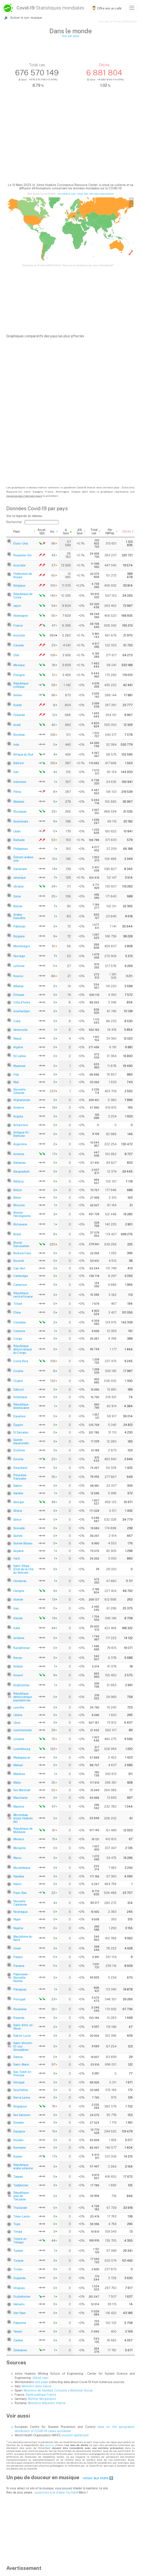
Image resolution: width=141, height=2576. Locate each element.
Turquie (18, 2233)
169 (9, 2067)
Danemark (20, 866)
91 (10, 1373)
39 (9, 911)
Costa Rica (20, 1347)
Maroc (17, 1831)
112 (9, 1552)
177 (9, 2138)
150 (9, 1890)
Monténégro (21, 941)
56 (10, 1065)
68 (10, 1170)
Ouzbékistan (21, 2267)
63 (9, 1122)
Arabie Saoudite (19, 911)
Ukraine (18, 884)
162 (9, 2002)
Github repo (40, 2346)
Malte (17, 1758)
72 (10, 1202)
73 (9, 1213)
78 (10, 1256)
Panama (18, 1934)
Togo (16, 2197)
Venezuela (20, 1022)
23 (9, 761)
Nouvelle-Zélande (20, 1082)
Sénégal (19, 2052)
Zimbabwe (20, 2319)
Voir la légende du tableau (24, 516)
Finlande (19, 712)
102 (9, 1467)
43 (9, 951)
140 (9, 1803)
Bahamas (19, 1151)
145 (9, 1847)
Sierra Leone (21, 2067)
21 (10, 742)
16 (10, 692)
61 (10, 1106)
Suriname (19, 2117)
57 (10, 1073)
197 (9, 2319)
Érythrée (19, 1434)
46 (9, 979)
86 (10, 1324)
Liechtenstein (22, 1710)
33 (9, 856)
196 (9, 2311)
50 (10, 1014)
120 (9, 1630)
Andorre (18, 1098)
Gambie (18, 1474)
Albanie (18, 979)
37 (9, 892)
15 (10, 682)
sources (49, 2413)
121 (9, 1640)
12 (10, 652)
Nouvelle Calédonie (20, 1874)
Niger (17, 1890)
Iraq (15, 1591)
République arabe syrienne (21, 2138)
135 (9, 1758)
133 (9, 1743)
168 (9, 2059)
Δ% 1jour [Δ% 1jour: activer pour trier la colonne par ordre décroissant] (78, 531)
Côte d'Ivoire (21, 995)
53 (9, 1040)
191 (9, 2267)
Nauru (17, 1855)
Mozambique (21, 1839)
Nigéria (18, 1898)
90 (10, 1365)
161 (9, 1993)
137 (9, 1773)
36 (9, 884)
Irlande (18, 1600)
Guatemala (20, 819)
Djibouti (18, 1373)
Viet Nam (19, 2283)
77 (10, 1249)
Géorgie (18, 1483)
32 (9, 846)
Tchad (17, 1289)
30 (9, 829)
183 (9, 2197)
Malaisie (18, 799)
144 (9, 1840)
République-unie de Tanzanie (21, 2169)
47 (9, 988)
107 (9, 1509)
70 (10, 1186)
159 (9, 1975)
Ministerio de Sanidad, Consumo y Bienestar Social (58, 2359)
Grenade (19, 1509)
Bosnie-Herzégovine (22, 1202)
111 (10, 1540)
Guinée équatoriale (21, 1425)
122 (9, 1649)
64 (9, 1132)
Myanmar (19, 1056)
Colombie (19, 1308)
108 (9, 1517)
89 (10, 1357)
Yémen (17, 2302)
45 (9, 969)
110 (9, 1532)
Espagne (19, 2101)
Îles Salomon (21, 2084)
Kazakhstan (21, 1630)
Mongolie (19, 1821)
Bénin (17, 1186)
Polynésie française (19, 1458)
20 (10, 732)
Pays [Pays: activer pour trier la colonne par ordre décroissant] (16, 531)
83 (9, 1298)
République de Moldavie (23, 1803)
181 (9, 2181)
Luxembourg (21, 1728)
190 (9, 2258)
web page (41, 2350)
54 (9, 1048)
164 (9, 2026)
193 (9, 2283)
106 (9, 1501)
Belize (17, 1178)
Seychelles (20, 2059)
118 (9, 1610)
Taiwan (18, 2149)
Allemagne (20, 613)
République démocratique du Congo (22, 1335)
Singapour (20, 2076)
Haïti (16, 1540)
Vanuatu (19, 2275)
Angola (18, 1106)
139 (9, 1791)
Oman (17, 1917)
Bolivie (17, 901)
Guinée (18, 1517)
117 (9, 1601)
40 (9, 922)
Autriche (19, 632)
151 (9, 1898)
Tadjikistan (20, 2158)
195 (9, 2302)
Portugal (19, 1965)
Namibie (18, 1847)
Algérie (18, 1040)
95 (10, 1408)
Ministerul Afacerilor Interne (46, 2371)
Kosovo (18, 969)
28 (10, 809)
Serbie (17, 692)
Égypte (18, 1408)
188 (9, 2242)
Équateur (19, 1400)
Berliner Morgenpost (42, 2367)
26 (10, 789)
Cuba (16, 1014)
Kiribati (18, 1649)
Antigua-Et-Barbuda (21, 1122)
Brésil (17, 1222)
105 (9, 1492)
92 (10, 1381)
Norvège (19, 951)
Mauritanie (20, 1773)
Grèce (17, 1501)
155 (9, 1934)
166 (9, 2043)
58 (10, 1082)
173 (9, 2101)
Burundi (18, 1249)
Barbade (19, 837)
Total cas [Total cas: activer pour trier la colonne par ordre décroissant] (93, 531)
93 (9, 1390)
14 (10, 672)
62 (10, 1113)
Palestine (19, 2293)
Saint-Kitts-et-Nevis (21, 1993)
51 (10, 1023)
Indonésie (19, 779)
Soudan (18, 2109)
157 (9, 1957)
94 (9, 1400)
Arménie (18, 1142)
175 (9, 2117)
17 (10, 702)
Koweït (18, 1657)
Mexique (19, 662)
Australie (19, 562)
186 (9, 2224)
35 (9, 875)
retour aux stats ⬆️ (98, 2446)
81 (10, 1281)
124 (9, 1666)
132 (9, 1735)
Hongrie (18, 1573)
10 (10, 632)
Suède (17, 702)
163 (9, 2014)
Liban (17, 829)
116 (9, 1591)
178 (9, 2149)
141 (9, 1812)
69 (10, 1178)
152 (9, 1907)
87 (10, 1335)
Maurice (18, 1781)
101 (9, 1458)
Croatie (18, 1357)
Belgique (19, 583)
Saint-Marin (21, 2034)
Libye (16, 1702)
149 (9, 1882)
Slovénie (19, 732)
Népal (17, 1031)
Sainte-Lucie (22, 2002)
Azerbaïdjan (21, 1004)
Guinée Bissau (22, 1524)
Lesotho (18, 1687)
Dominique (20, 1381)
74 (9, 1222)
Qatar (17, 892)
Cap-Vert (19, 1256)
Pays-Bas (20, 1863)
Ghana (17, 1492)
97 (10, 1425)
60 (10, 1098)
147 (9, 1864)
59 (10, 1090)
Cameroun (20, 1272)
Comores (19, 1317)
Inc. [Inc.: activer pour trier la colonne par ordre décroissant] (50, 531)
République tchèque (21, 682)
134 (9, 1750)
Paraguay (19, 1956)
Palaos (18, 1925)
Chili (16, 652)
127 (9, 1695)
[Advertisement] (70, 301)
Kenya (17, 1640)
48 (9, 995)
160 (9, 1984)
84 (9, 1308)
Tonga (17, 2204)
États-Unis (20, 542)
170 (9, 2076)
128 (9, 1703)
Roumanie (20, 1975)
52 (10, 1031)
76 (10, 1241)
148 (9, 1874)
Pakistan (19, 921)
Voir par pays (70, 36)
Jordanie (18, 1620)
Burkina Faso (22, 1241)
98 (10, 1434)
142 (9, 1821)
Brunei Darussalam (21, 1232)
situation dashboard (74, 2403)
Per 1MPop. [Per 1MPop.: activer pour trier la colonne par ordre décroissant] (109, 531)
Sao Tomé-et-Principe (22, 2043)
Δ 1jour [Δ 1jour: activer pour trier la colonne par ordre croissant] (64, 531)
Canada (18, 642)
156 (9, 1946)
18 (10, 712)
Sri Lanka (19, 1048)
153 (9, 1917)
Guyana (18, 1532)
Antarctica (20, 1113)
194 (9, 2293)
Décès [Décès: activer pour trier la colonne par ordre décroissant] (126, 531)
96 (10, 1416)
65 (10, 1142)
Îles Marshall (21, 1765)
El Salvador (21, 1416)
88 (10, 1347)
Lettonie (19, 960)
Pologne (19, 672)
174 (9, 2109)
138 (9, 1781)
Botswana (20, 1212)
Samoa (17, 2026)
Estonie (18, 1441)
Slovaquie (19, 809)
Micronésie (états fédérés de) (23, 1792)
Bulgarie (19, 931)
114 (9, 1573)
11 (10, 642)
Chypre (18, 1365)
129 (9, 1710)
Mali (16, 1073)
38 (9, 901)
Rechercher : (32, 522)
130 (9, 1719)
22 (10, 752)
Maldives (19, 1750)
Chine (17, 1298)
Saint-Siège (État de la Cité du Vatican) (21, 1552)
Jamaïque (19, 875)
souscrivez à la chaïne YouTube (56, 2461)
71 (10, 1193)
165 (9, 2034)
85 (10, 1317)
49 (9, 1004)
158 (9, 1965)
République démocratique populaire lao (22, 1677)
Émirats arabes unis (21, 856)
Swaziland (20, 1449)
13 (10, 662)
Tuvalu (17, 2242)
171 (9, 2084)
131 (9, 1728)
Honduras (19, 1564)
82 (10, 1290)
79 (10, 1264)
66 (10, 1151)
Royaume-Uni (22, 552)
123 (9, 1658)
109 (9, 1525)
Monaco (18, 1812)
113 (9, 1564)
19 (10, 722)
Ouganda (19, 2250)
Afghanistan (21, 1090)
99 (10, 1441)
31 (10, 837)
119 (9, 1620)
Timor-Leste (21, 2189)
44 (9, 960)
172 (9, 2092)
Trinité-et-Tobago (20, 2213)
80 (10, 1272)
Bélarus (18, 1170)
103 (9, 1474)
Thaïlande (20, 2181)
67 (10, 1160)
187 (9, 2233)
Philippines (20, 846)
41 (10, 931)
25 (10, 779)
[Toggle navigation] (132, 8)
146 (9, 1855)
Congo (17, 1324)
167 (9, 2052)
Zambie (18, 2311)
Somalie (18, 2092)
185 (9, 2213)
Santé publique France (41, 2363)
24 (9, 769)
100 (9, 1449)
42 (9, 941)
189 (9, 2250)
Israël (17, 722)
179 (9, 2158)
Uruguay (19, 2258)
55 (10, 1056)
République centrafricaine (23, 1281)
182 (9, 2189)
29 (10, 819)
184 (9, 2204)
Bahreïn (18, 761)
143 (9, 1831)
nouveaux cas (66, 193)
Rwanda (18, 1984)
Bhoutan (19, 1193)
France (18, 622)
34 (9, 866)
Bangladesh (21, 1160)
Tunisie (18, 2223)
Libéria (17, 1695)
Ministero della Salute (36, 2354)
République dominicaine (21, 1390)
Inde (16, 742)
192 (9, 2275)
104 (9, 1483)
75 (10, 1233)
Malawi (18, 1743)
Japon (17, 603)
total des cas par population (95, 193)
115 (9, 1582)
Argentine (20, 1132)
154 (9, 1925)
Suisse (17, 2126)
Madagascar (21, 1735)
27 (10, 799)
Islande (18, 1582)
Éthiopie (18, 988)
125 (9, 1677)
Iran (15, 769)
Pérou (17, 789)
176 (9, 2126)
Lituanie (18, 1719)
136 (9, 1765)
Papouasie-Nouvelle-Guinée (21, 1946)
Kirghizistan (21, 1666)
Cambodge (20, 1264)
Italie (16, 1610)
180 (9, 2169)
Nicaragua (20, 1882)
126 (9, 1687)
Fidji (16, 1065)
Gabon (17, 1467)
